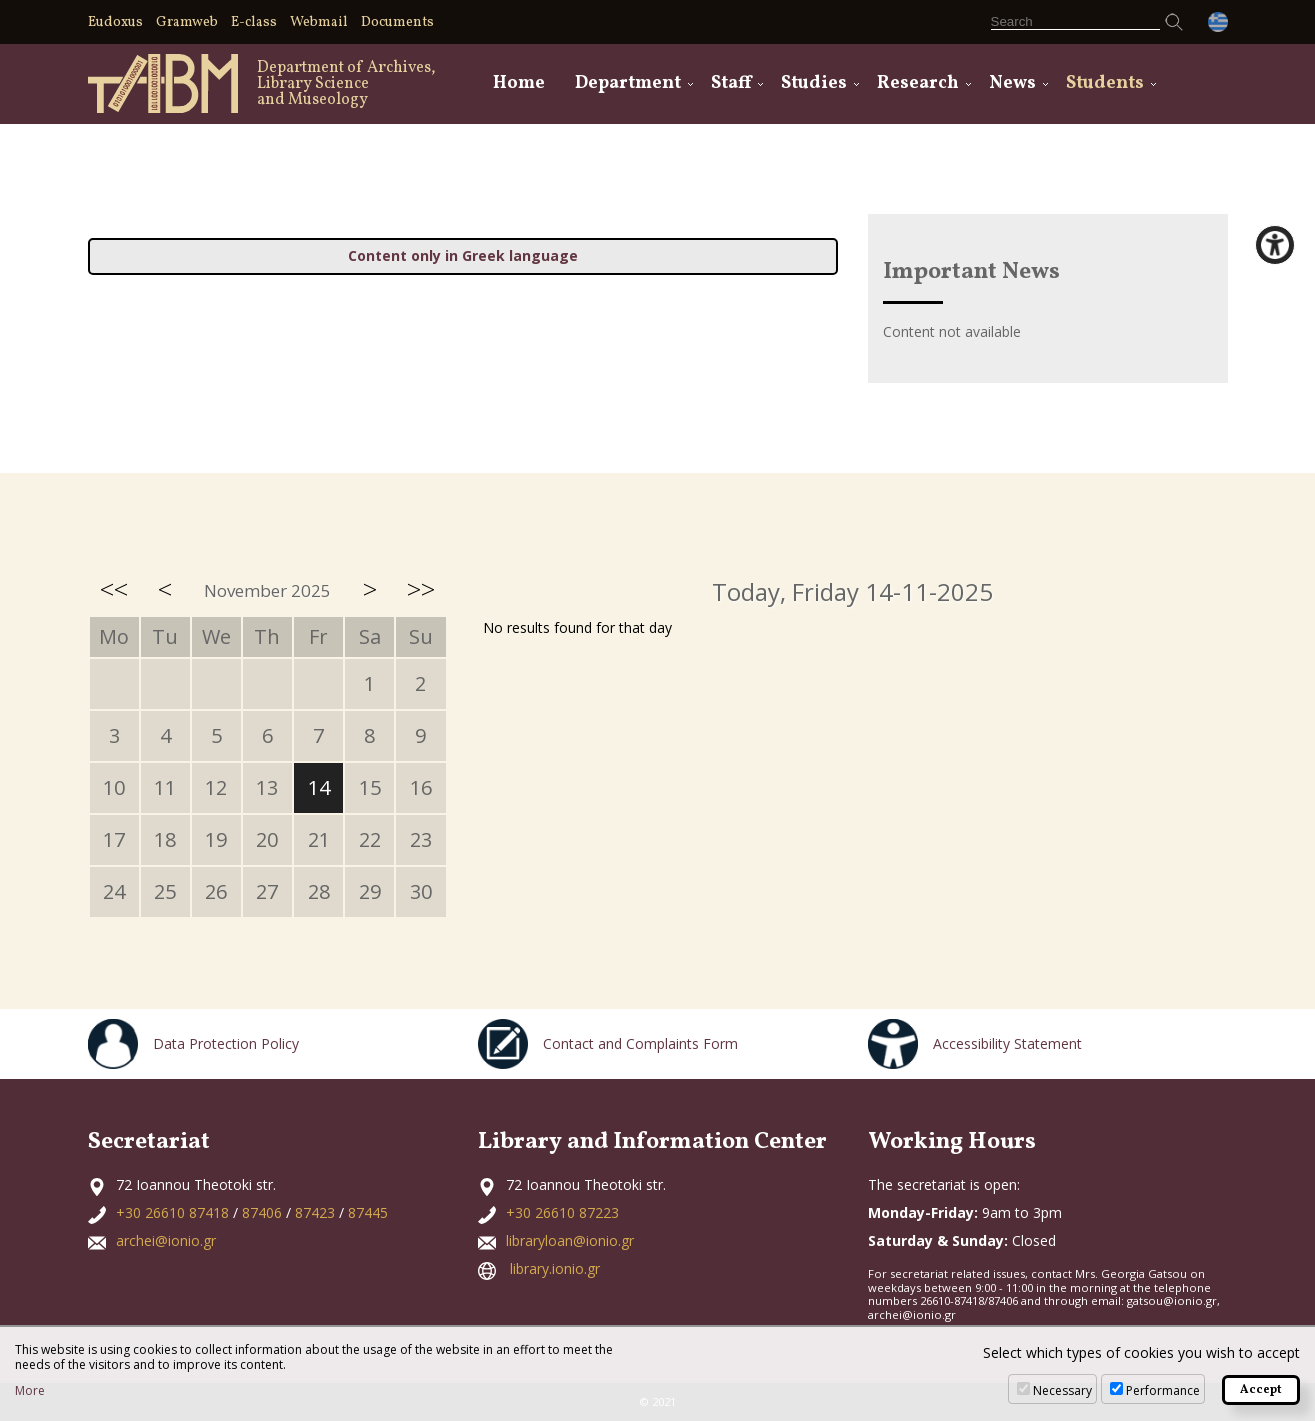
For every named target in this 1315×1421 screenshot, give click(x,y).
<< (114, 589)
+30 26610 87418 (172, 1212)
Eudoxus (115, 22)
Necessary (1062, 1390)
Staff (731, 83)
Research (918, 83)
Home (519, 83)
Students (1105, 83)
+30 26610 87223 (562, 1212)
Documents (397, 22)
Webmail (319, 22)
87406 (262, 1212)
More (30, 1391)
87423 (315, 1212)
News (1012, 83)
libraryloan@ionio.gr (570, 1240)
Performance (1163, 1390)
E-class (254, 22)
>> (421, 589)
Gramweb (187, 22)
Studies (814, 83)
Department (628, 83)
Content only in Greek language (463, 255)
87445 (368, 1212)
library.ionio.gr (555, 1268)
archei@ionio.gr (166, 1240)
